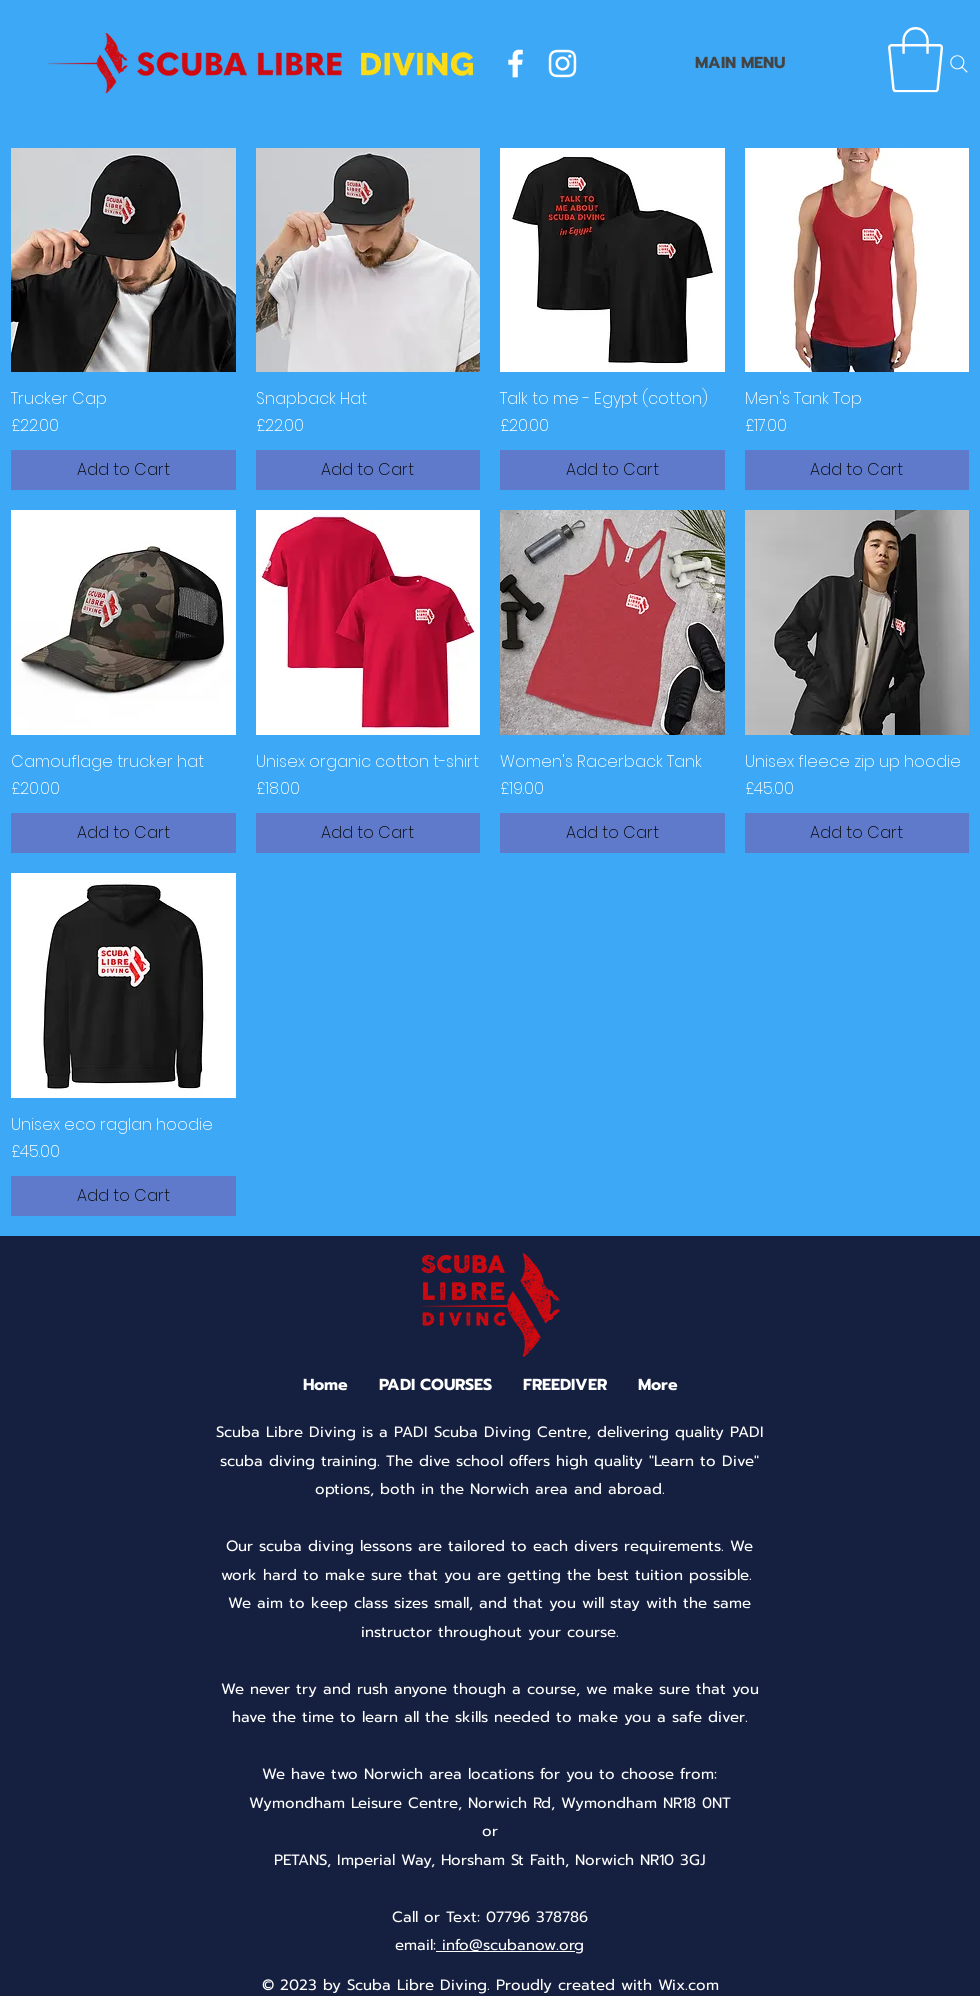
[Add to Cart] (123, 470)
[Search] (959, 64)
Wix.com (688, 1985)
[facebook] (515, 63)
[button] (915, 60)
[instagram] (562, 63)
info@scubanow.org (510, 1945)
